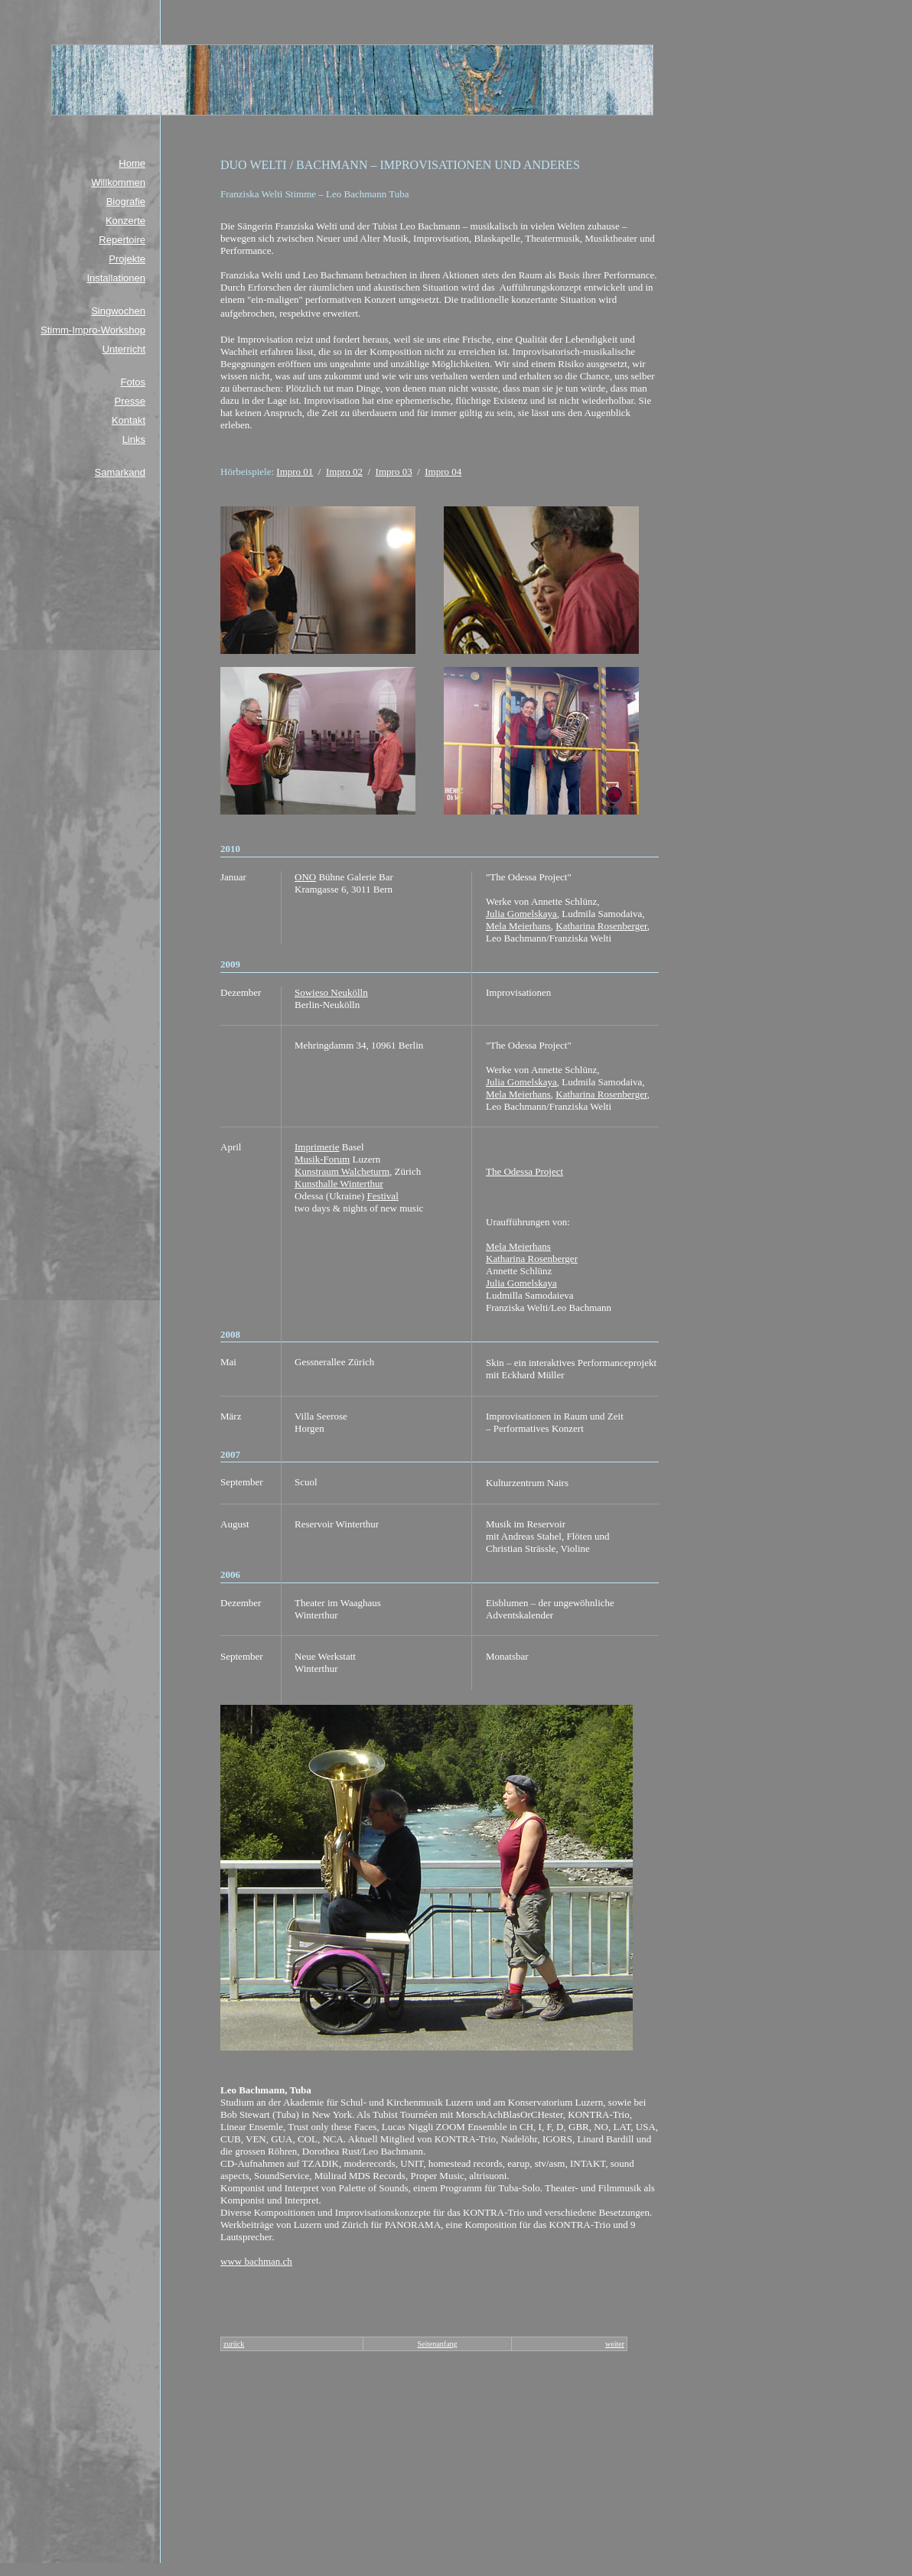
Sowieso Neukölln (331, 992)
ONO (305, 877)
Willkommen (118, 182)
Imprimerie (317, 1147)
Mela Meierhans (518, 926)
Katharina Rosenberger (601, 926)
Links (133, 439)
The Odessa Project (524, 1171)
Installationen (115, 278)
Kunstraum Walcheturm (342, 1171)
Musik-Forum (322, 1159)
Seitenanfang (437, 2344)
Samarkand (120, 472)
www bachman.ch (256, 2261)
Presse (130, 401)
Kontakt (128, 420)
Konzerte (125, 220)
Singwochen (118, 311)
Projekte (127, 259)
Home (132, 163)
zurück (233, 2344)
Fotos (132, 382)
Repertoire (122, 240)
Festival (383, 1196)
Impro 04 (443, 471)
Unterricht (124, 349)
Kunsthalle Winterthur (339, 1183)
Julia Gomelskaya (521, 913)
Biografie (125, 201)
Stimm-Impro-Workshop (93, 330)
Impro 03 (394, 471)
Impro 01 (294, 471)
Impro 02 (344, 471)
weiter (614, 2344)
